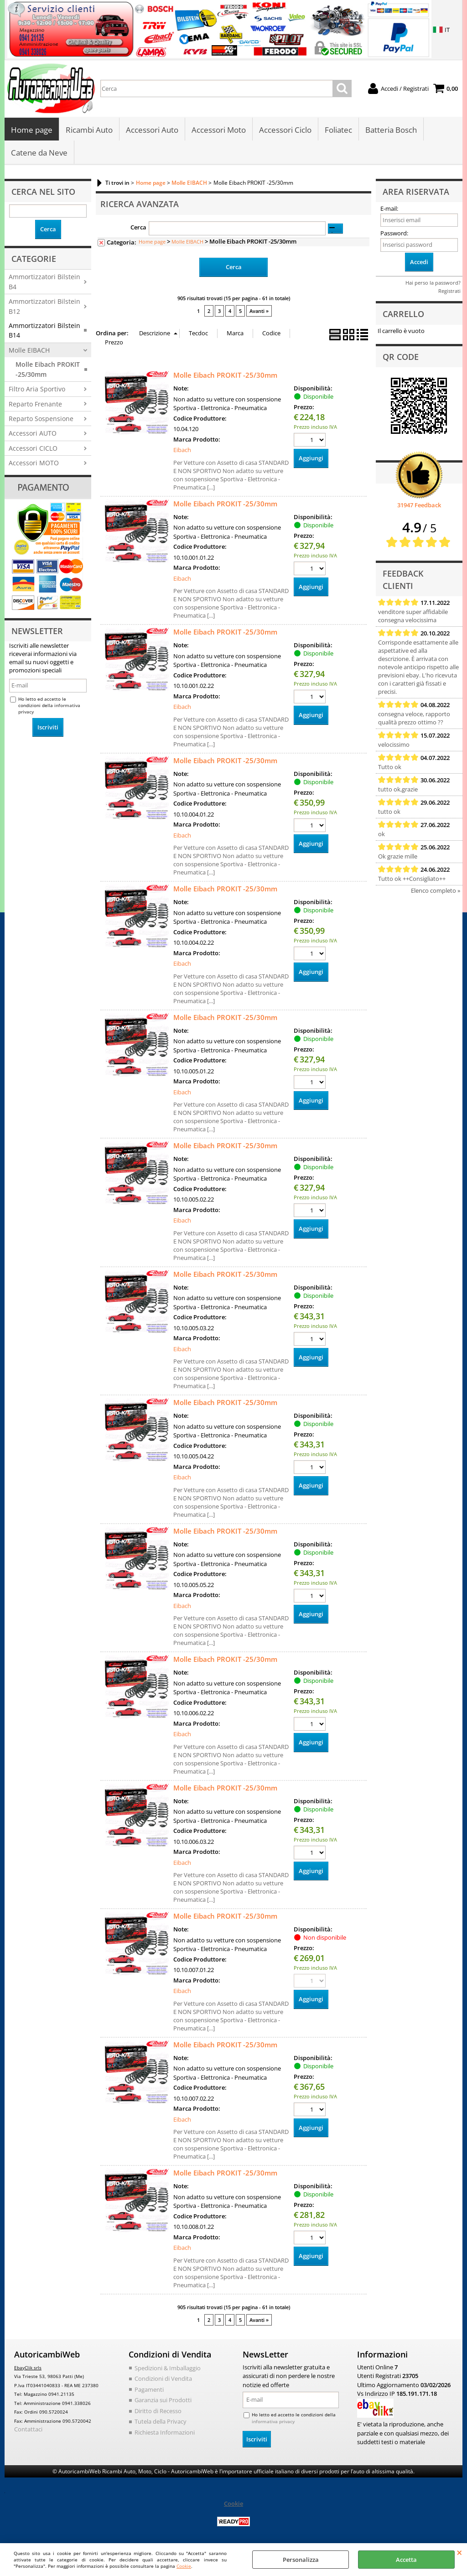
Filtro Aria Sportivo (37, 389)
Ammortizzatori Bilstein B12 (44, 306)
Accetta (406, 2559)
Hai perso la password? (433, 282)
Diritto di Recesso (158, 2410)
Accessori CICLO (33, 448)
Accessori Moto (219, 130)
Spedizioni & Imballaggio (168, 2367)
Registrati (449, 290)
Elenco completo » (435, 890)
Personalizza (301, 2559)
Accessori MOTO (34, 462)
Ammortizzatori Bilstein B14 (44, 330)
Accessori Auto (152, 130)
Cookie (183, 2566)
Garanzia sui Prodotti (163, 2400)
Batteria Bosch (391, 130)
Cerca (138, 227)
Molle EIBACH (29, 350)
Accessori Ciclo (285, 130)
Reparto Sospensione (41, 418)
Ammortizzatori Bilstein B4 (44, 281)
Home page (31, 130)
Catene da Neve (39, 152)
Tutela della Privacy (161, 2421)
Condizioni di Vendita (163, 2378)
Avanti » (259, 310)
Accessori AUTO (33, 433)
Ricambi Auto (89, 130)
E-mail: (389, 208)
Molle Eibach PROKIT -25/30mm (48, 369)
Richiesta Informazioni (165, 2432)
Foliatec (338, 130)
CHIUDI (459, 2552)
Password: (394, 233)
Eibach (182, 450)
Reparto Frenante (35, 404)
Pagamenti (149, 2389)
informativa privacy (273, 2421)
